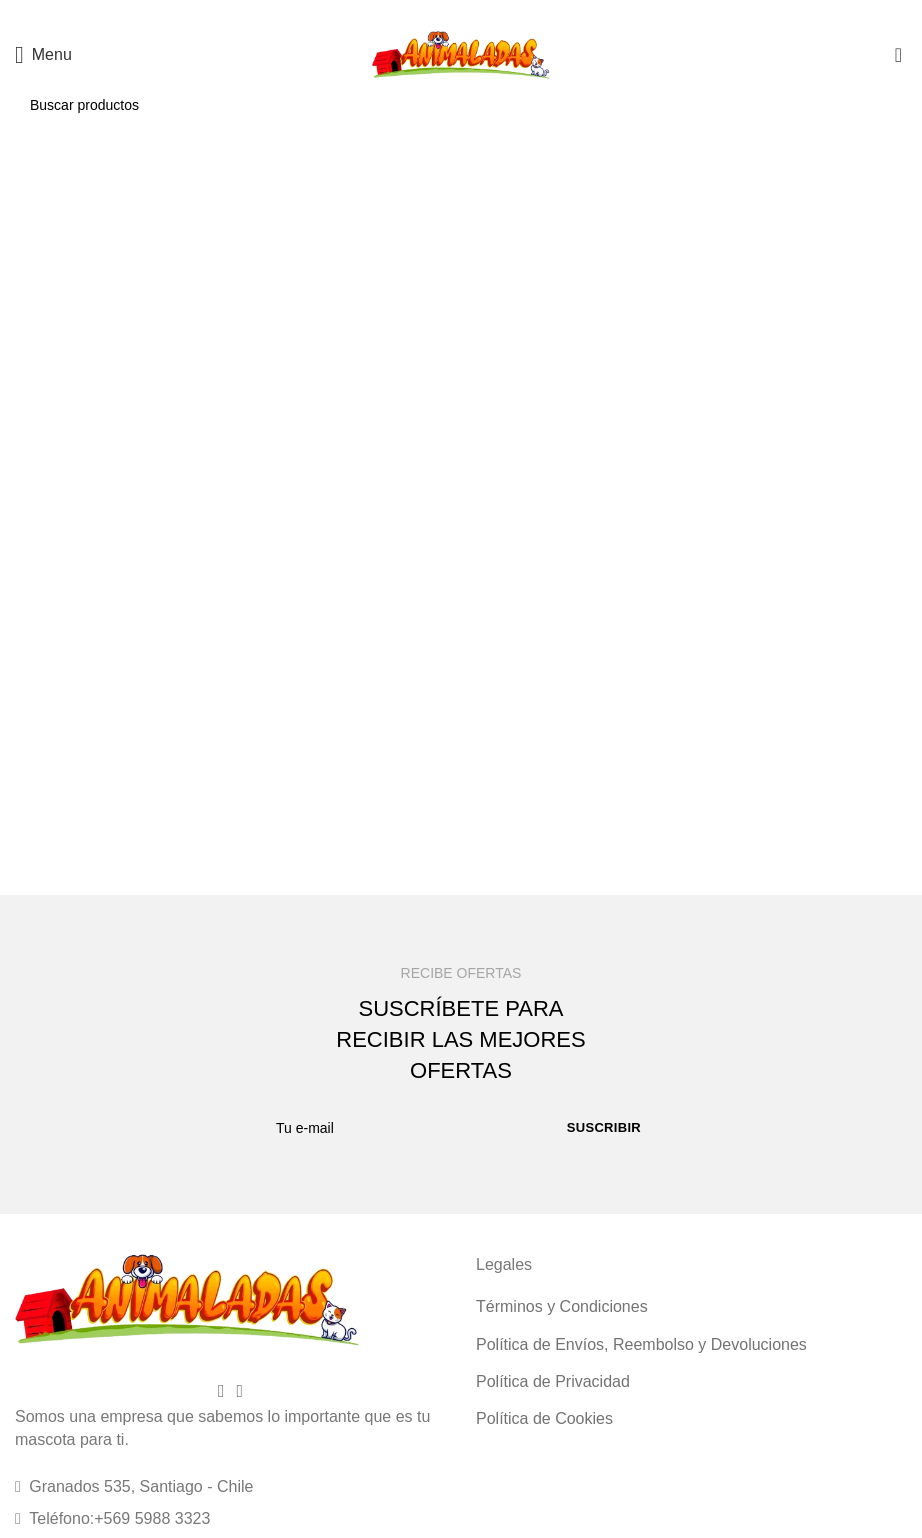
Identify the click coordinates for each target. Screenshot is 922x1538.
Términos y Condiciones (562, 1306)
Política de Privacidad (553, 1381)
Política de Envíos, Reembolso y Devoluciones (641, 1344)
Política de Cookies (544, 1418)
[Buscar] (461, 105)
